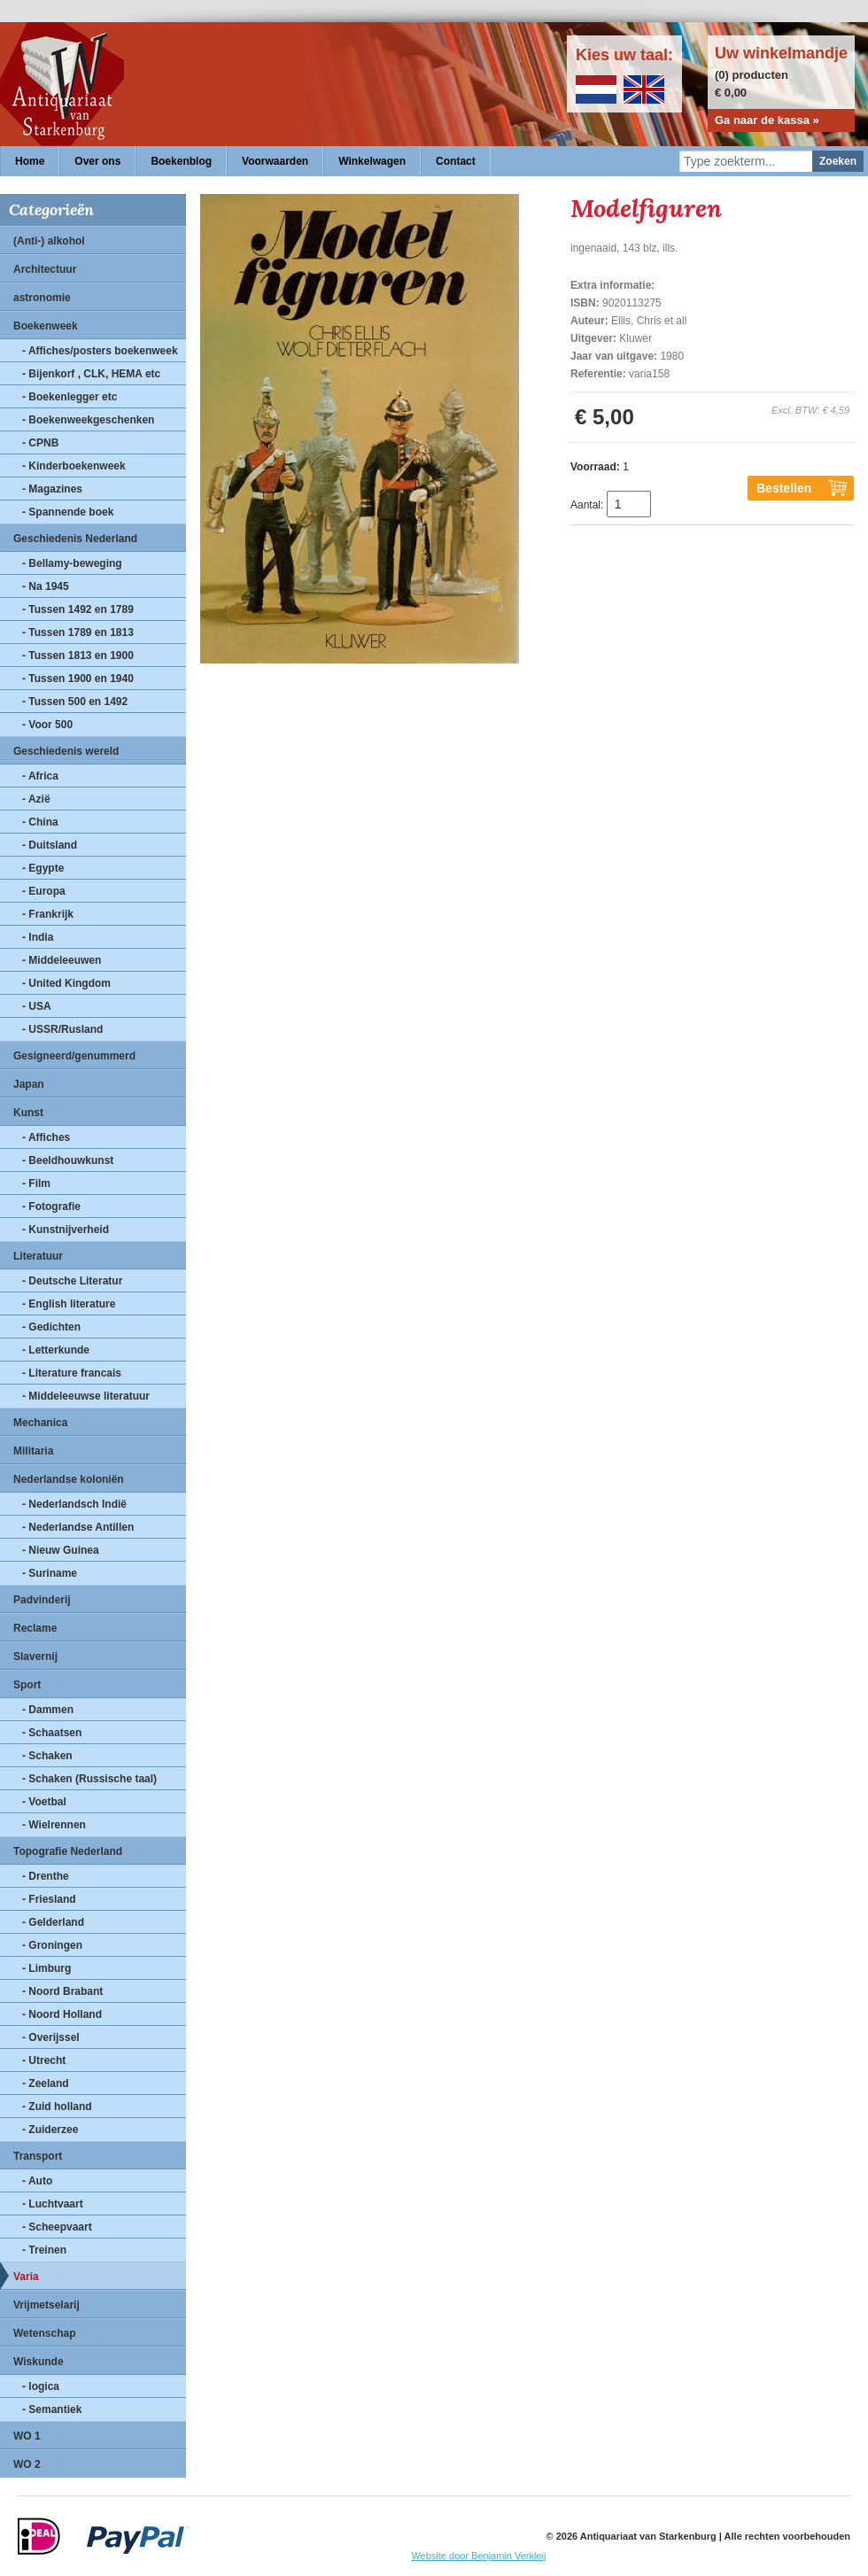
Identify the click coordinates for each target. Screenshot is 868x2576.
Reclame (35, 1628)
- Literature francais (71, 1373)
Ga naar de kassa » (767, 120)
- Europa (44, 891)
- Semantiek (51, 2409)
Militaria (33, 1451)
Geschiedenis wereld (66, 751)
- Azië (36, 799)
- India (37, 937)
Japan (28, 1084)
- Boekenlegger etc (69, 397)
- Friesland (49, 1899)
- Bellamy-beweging (72, 563)
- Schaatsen (51, 1732)
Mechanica (40, 1422)
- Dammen (48, 1709)
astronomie (42, 297)
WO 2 (27, 2464)
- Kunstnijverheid (65, 1229)
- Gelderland (53, 1922)
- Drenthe (45, 1876)
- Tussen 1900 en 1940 (78, 678)
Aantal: (586, 505)
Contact (456, 161)
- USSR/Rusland (62, 1029)
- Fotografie (51, 1206)
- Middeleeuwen (61, 960)
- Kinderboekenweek (74, 466)
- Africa (40, 776)
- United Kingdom (66, 983)
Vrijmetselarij (46, 2305)
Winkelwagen (372, 161)
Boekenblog (181, 161)
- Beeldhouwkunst (67, 1160)
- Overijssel (51, 2037)
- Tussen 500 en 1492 (75, 701)
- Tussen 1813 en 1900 (78, 655)
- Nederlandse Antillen (78, 1527)
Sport (27, 1685)
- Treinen (44, 2250)
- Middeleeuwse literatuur (86, 1396)
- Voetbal (44, 1802)
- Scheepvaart (57, 2227)
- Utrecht (44, 2060)
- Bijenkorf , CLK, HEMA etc (91, 374)
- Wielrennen (54, 1825)
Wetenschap (44, 2333)
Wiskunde (38, 2361)
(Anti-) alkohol (49, 241)
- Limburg (46, 1968)
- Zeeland (45, 2083)
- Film (36, 1183)
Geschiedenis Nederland (75, 538)
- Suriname (49, 1573)
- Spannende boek (67, 512)
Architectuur (44, 269)
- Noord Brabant (62, 1991)
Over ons (97, 161)
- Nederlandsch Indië (74, 1504)
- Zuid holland (57, 2106)
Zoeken (837, 161)
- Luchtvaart (52, 2204)
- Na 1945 (45, 586)
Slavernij (35, 1656)
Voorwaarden (275, 161)
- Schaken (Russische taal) (89, 1779)
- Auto (37, 2181)
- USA (36, 1006)
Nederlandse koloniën (68, 1479)
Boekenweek (45, 326)
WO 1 (27, 2436)
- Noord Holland (62, 2014)
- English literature (68, 1304)
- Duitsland (49, 845)
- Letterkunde (55, 1350)
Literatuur (38, 1256)
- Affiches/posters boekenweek (100, 351)
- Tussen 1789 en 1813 (78, 632)
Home (29, 161)
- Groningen (52, 1945)
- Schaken (47, 1756)
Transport (37, 2156)
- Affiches (46, 1137)
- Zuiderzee (50, 2129)
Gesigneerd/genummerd (74, 1056)
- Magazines (52, 489)
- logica (40, 2386)
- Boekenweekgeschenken (88, 420)
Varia (26, 2276)
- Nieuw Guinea (60, 1550)
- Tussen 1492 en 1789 (78, 609)
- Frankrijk (48, 914)
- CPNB (40, 443)
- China (40, 822)
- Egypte (43, 868)
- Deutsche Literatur (72, 1281)
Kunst (28, 1112)
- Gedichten (51, 1327)
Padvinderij (42, 1600)
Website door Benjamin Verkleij (478, 2555)
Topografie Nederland (67, 1851)
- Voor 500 (47, 724)
